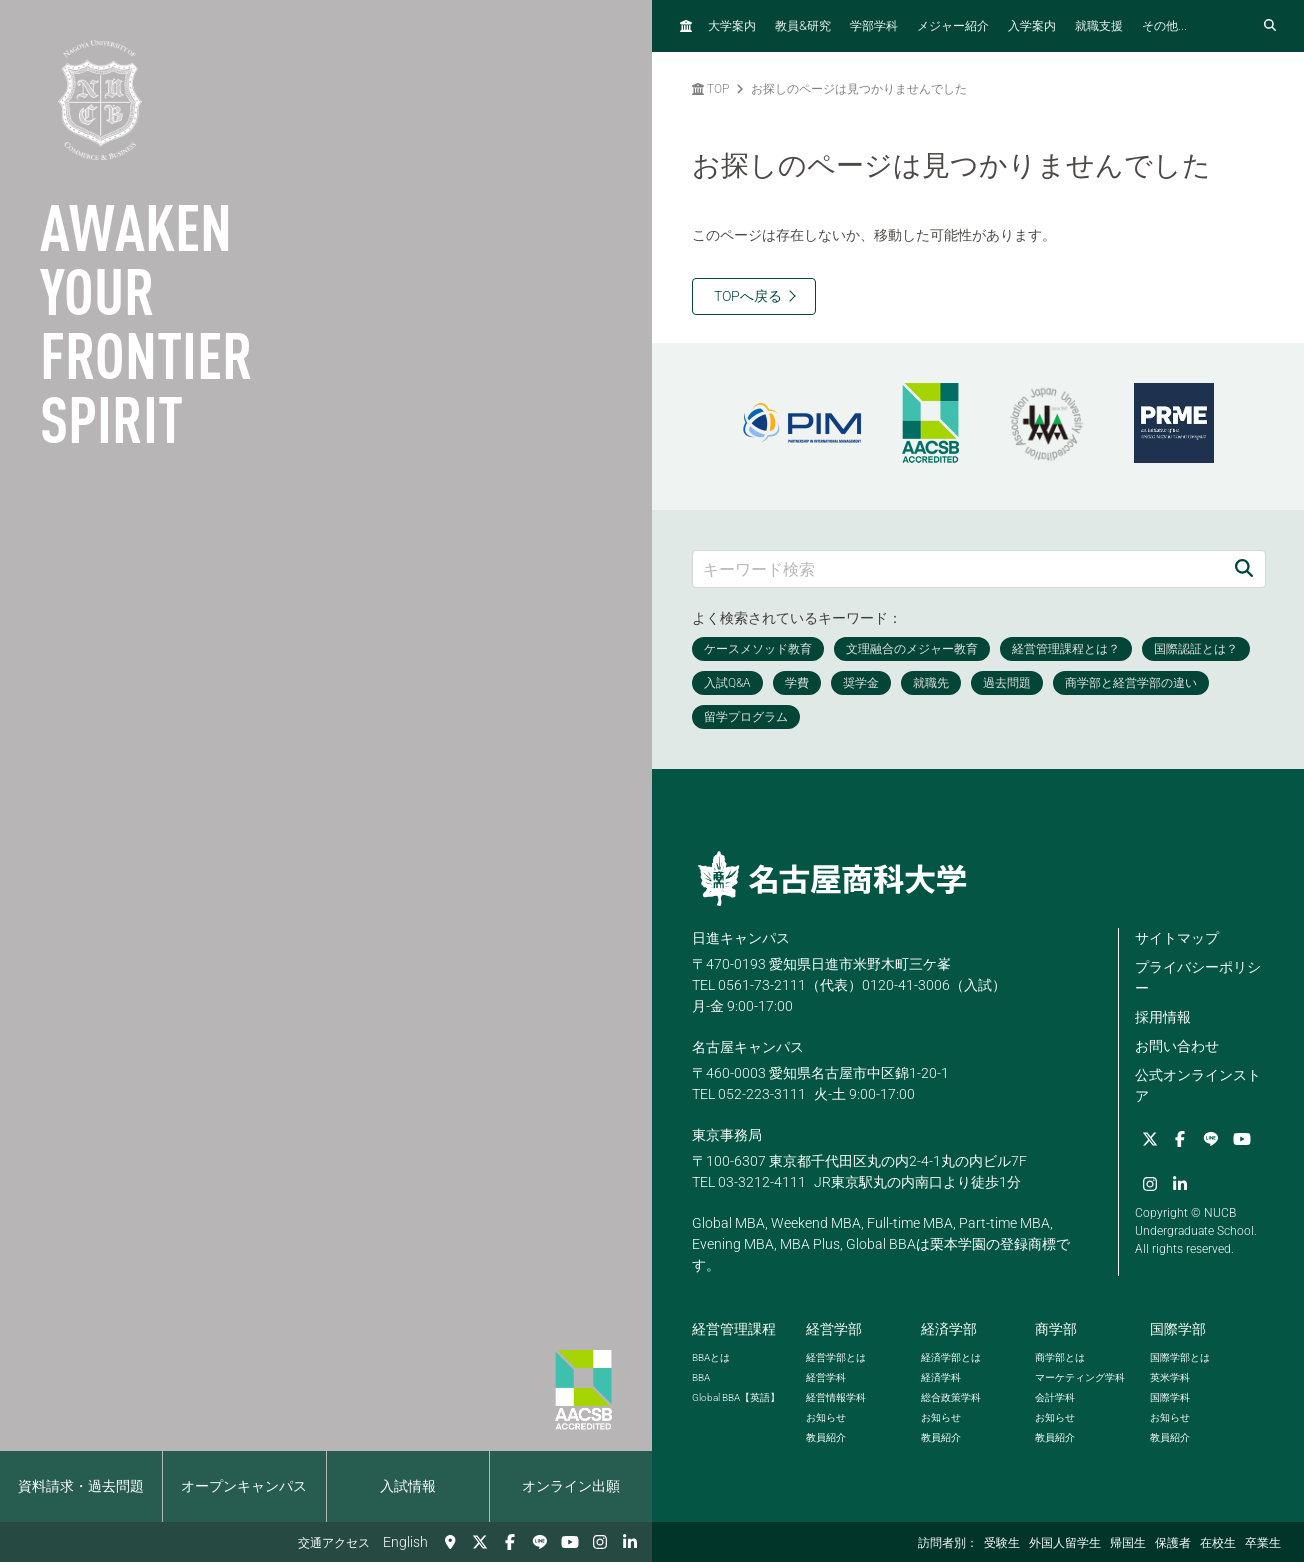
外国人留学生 (1065, 1543)
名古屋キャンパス (748, 1047)
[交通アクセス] (450, 1542)
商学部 (1056, 1329)
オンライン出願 (571, 1486)
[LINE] (540, 1542)
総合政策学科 (951, 1397)
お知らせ (826, 1417)
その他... (1164, 26)
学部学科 (874, 26)
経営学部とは (836, 1357)
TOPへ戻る (748, 296)
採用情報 (1163, 1017)
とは (711, 1357)
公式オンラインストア (1198, 1085)
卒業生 (1263, 1543)
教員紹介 (826, 1437)
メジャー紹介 (953, 26)
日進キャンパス (741, 938)
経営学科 (826, 1377)
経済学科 (941, 1377)
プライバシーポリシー (1198, 977)
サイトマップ (1177, 938)
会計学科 (1055, 1397)
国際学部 (1178, 1329)
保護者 (1173, 1543)
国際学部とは (1180, 1357)
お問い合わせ (1177, 1046)
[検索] (1244, 568)
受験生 (1002, 1543)
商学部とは (1060, 1357)
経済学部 (949, 1329)
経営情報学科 (836, 1397)
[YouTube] (570, 1542)
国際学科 (1170, 1397)
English (405, 1542)
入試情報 (408, 1486)
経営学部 (834, 1329)
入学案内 (1032, 26)
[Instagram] (600, 1542)
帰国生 (1128, 1543)
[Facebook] (510, 1542)
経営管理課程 (734, 1329)
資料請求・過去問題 (81, 1486)
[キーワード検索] (958, 568)
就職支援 (1099, 26)
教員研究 (803, 25)
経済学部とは (951, 1357)
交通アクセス (334, 1543)
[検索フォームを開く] (1270, 26)
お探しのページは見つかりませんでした (859, 89)
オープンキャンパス (244, 1486)
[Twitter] (480, 1542)
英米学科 (1170, 1377)
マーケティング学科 (1080, 1377)
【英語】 (736, 1397)
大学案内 (732, 26)
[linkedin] (630, 1542)
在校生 (1218, 1543)
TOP (710, 89)
